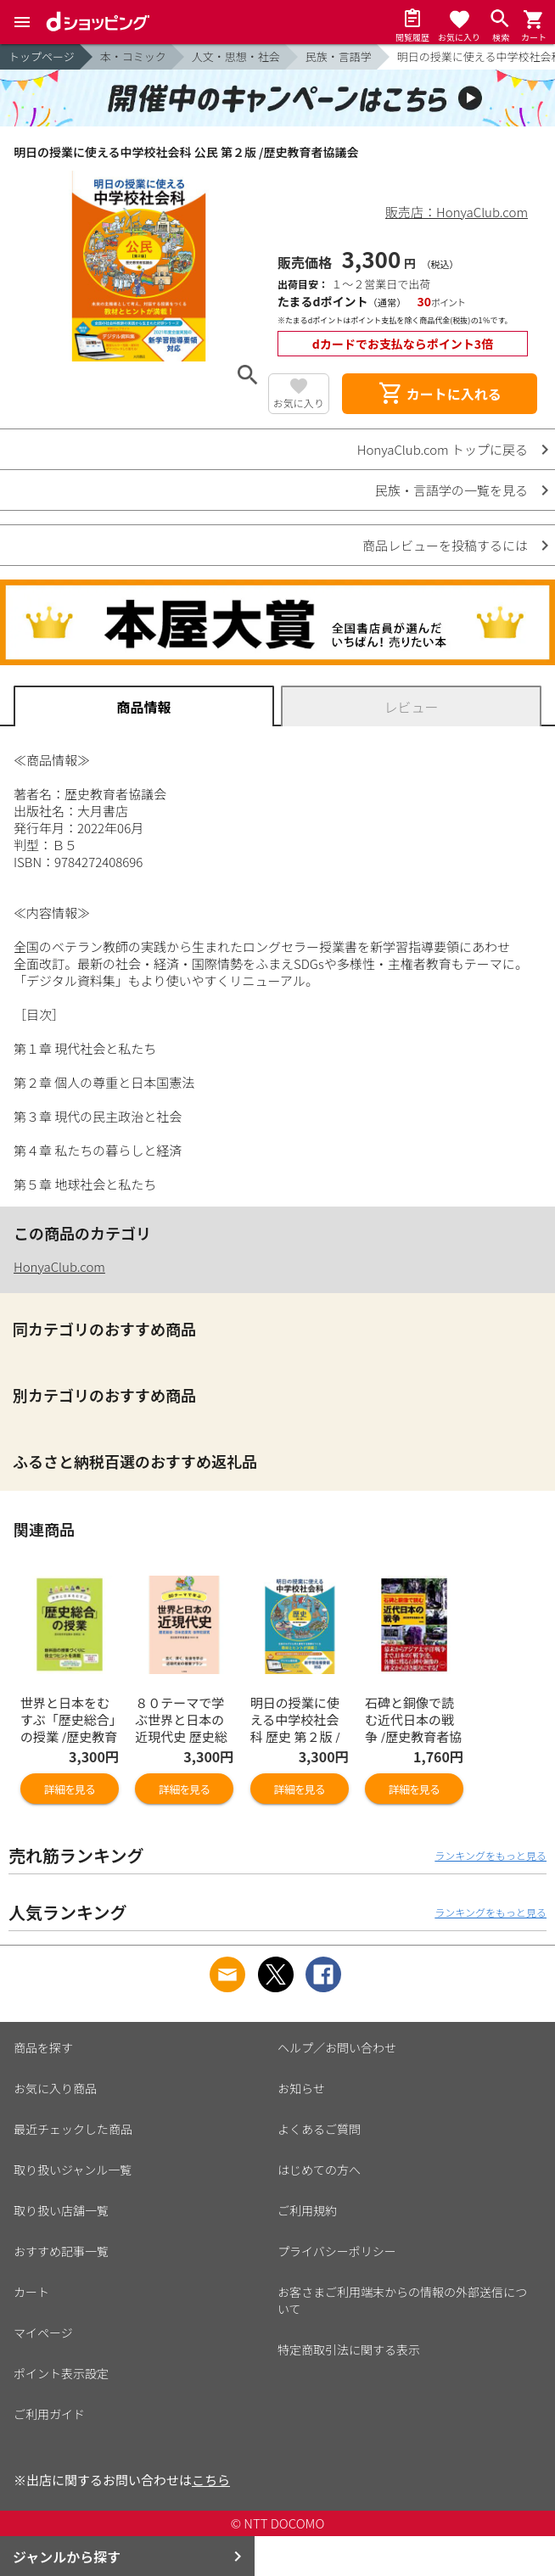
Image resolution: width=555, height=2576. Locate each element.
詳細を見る (69, 1789)
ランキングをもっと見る (490, 1855)
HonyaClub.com (59, 1266)
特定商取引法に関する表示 (349, 2349)
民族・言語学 (339, 56)
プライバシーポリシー (337, 2251)
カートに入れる (440, 393)
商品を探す (43, 2047)
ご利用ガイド (49, 2413)
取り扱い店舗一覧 (61, 2210)
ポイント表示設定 (61, 2373)
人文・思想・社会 (236, 56)
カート (31, 2291)
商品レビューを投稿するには (445, 545)
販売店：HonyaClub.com (456, 212)
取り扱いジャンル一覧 (73, 2169)
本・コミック (133, 56)
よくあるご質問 (319, 2128)
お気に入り (298, 402)
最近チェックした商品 (73, 2128)
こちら (211, 2480)
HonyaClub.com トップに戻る (442, 449)
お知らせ (301, 2088)
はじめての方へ (319, 2169)
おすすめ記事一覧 (61, 2251)
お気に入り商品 (55, 2088)
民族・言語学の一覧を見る (451, 490)
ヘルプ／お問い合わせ (337, 2047)
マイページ (43, 2332)
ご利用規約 (307, 2210)
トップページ (41, 56)
